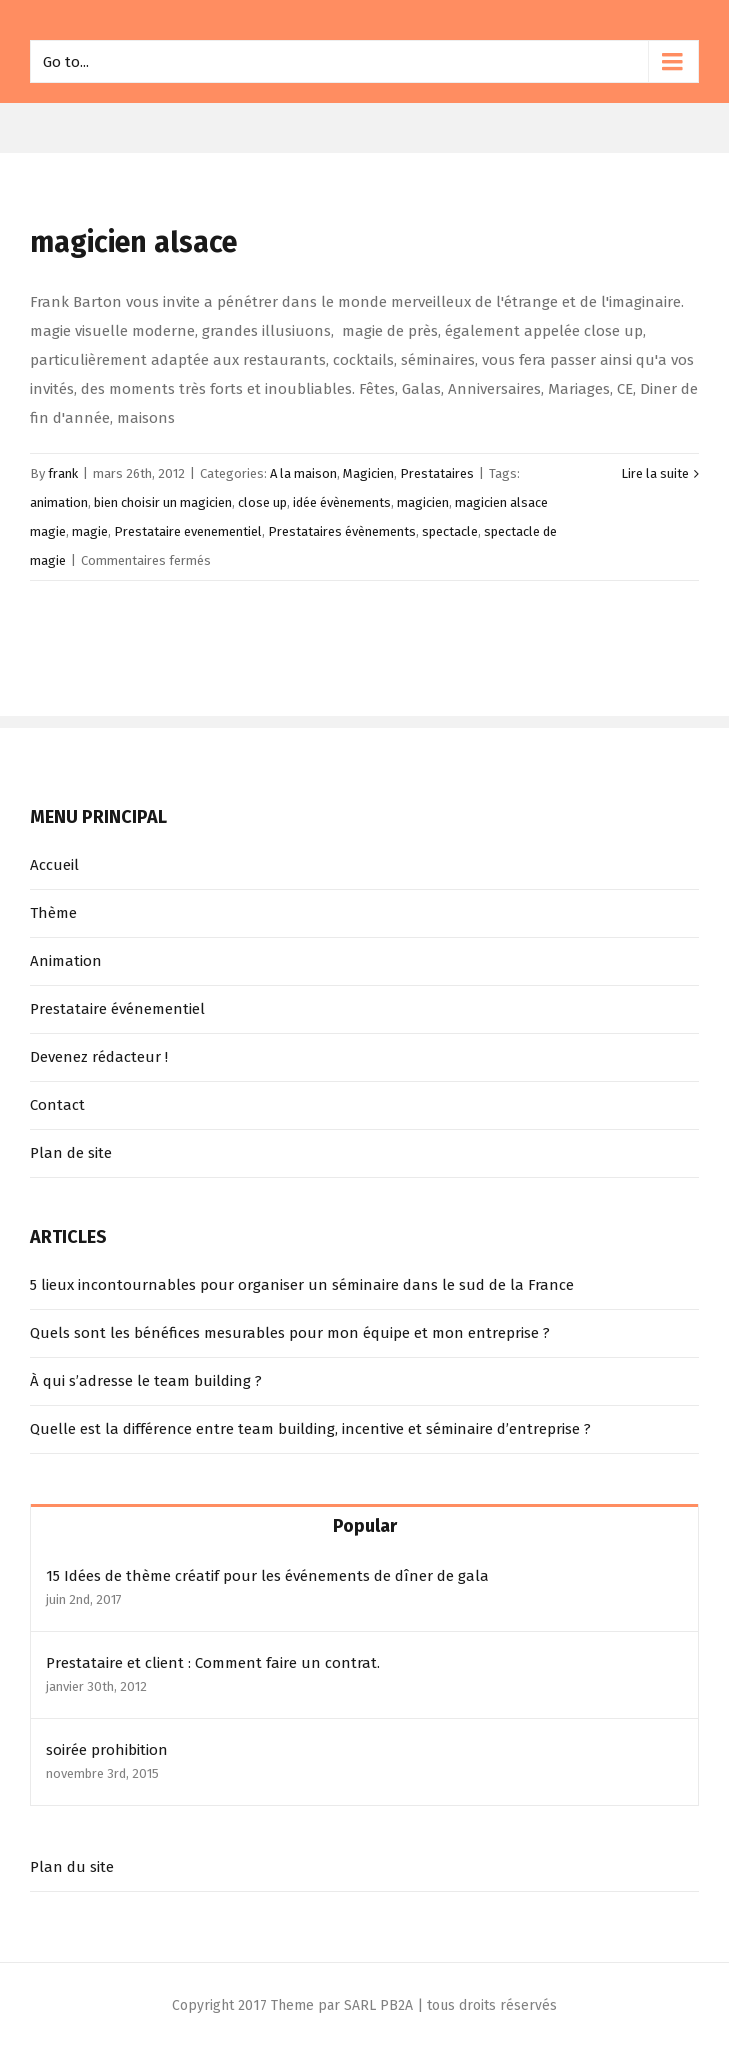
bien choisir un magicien (163, 502)
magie (90, 531)
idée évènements (342, 502)
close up (262, 502)
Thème (53, 913)
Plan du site (72, 1867)
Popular (365, 1526)
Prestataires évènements (342, 531)
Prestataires (437, 473)
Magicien (368, 473)
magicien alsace (133, 242)
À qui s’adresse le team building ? (146, 1381)
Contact (57, 1105)
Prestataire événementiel (117, 1009)
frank (63, 473)
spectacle (450, 531)
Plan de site (71, 1153)
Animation (66, 961)
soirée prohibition (107, 1750)
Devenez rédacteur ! (99, 1057)
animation (59, 502)
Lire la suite (655, 473)
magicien (423, 502)
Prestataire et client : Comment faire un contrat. (213, 1663)
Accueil (54, 865)
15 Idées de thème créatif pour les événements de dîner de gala (267, 1576)
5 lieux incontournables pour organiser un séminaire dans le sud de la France (302, 1285)
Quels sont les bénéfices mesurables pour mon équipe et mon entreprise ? (290, 1333)
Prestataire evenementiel (188, 531)
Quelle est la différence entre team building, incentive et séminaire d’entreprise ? (310, 1429)
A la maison (303, 473)
